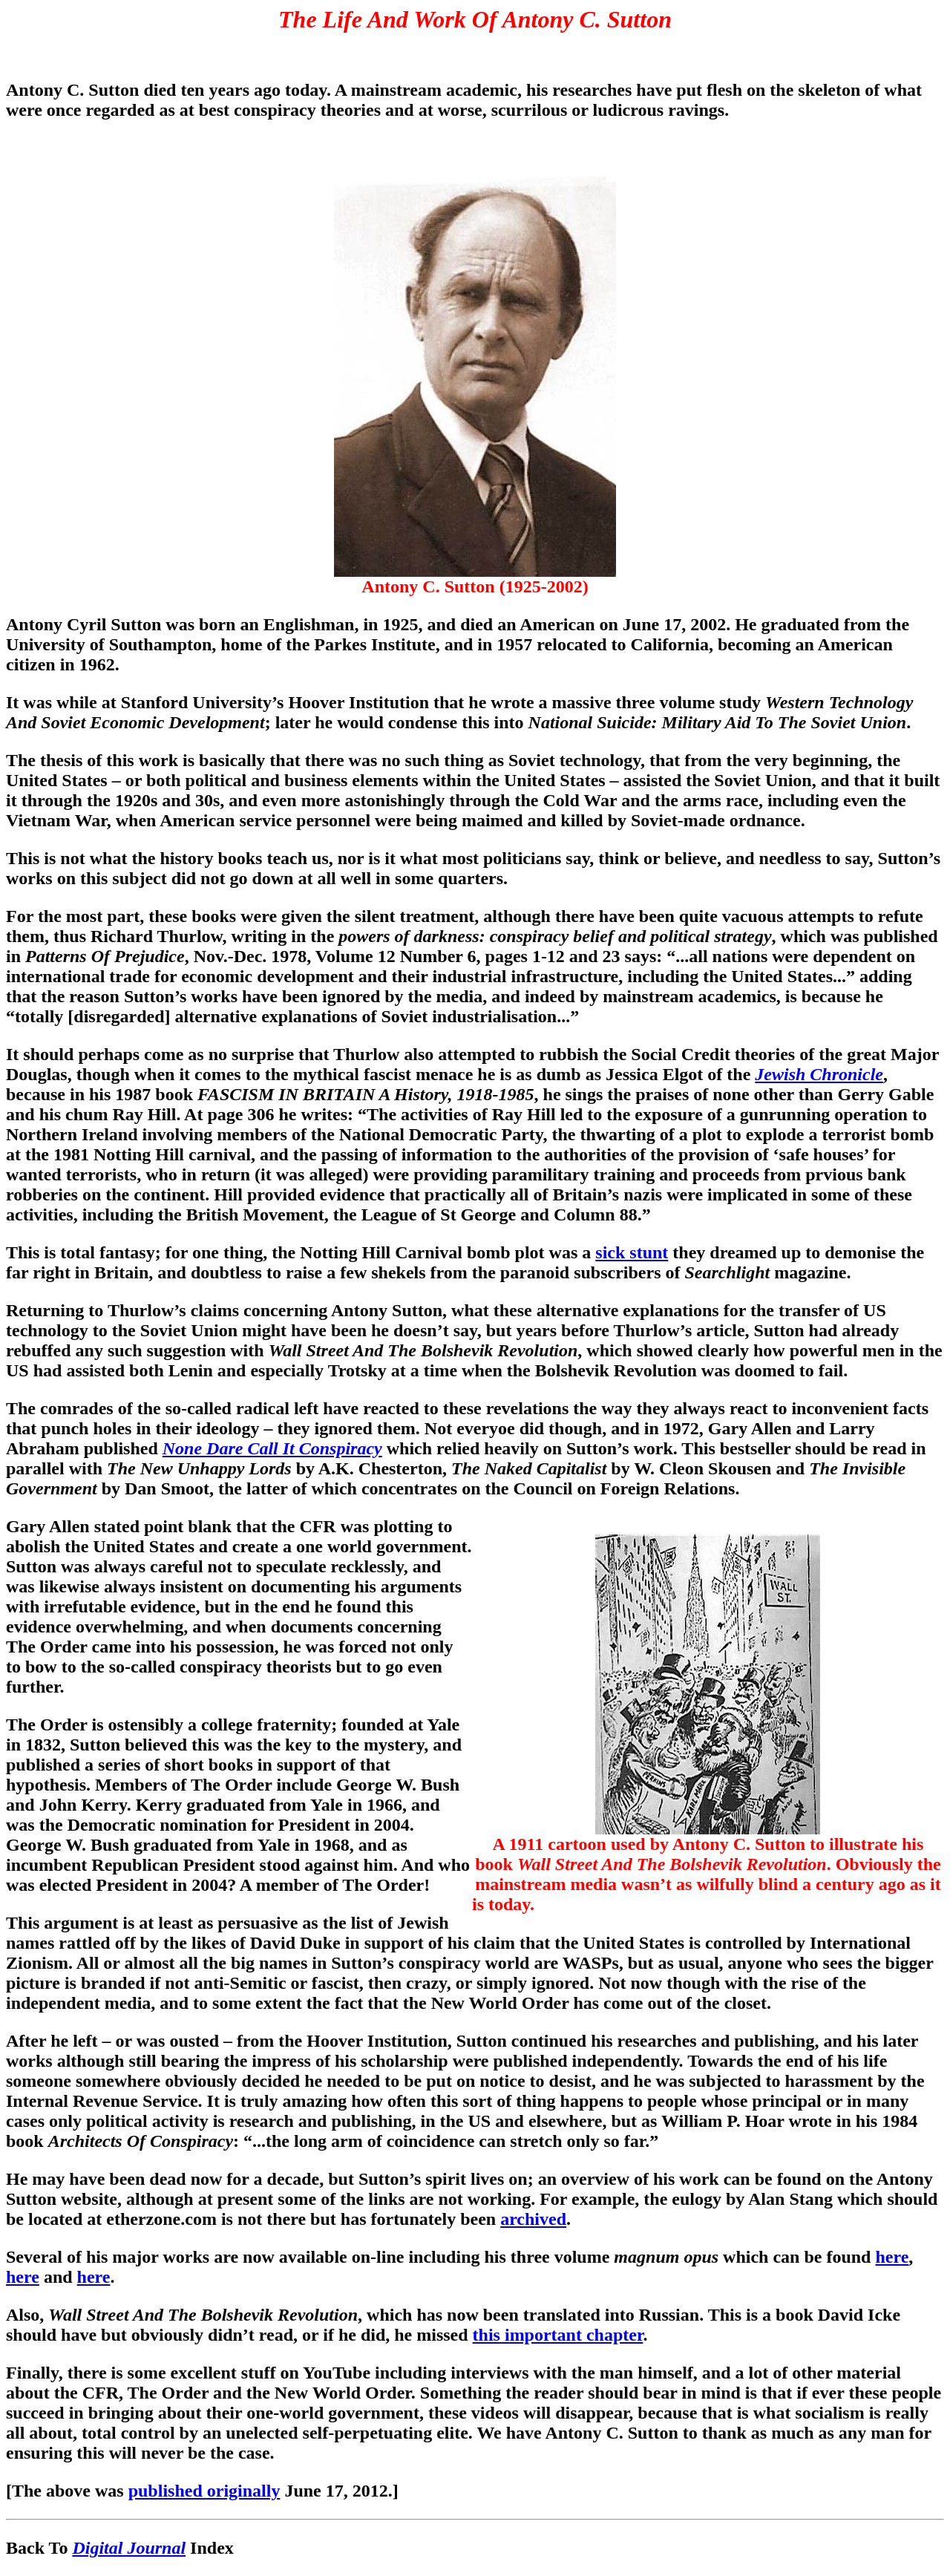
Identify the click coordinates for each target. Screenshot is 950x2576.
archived (533, 2219)
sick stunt (631, 1252)
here (891, 2256)
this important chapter (558, 2334)
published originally (204, 2490)
